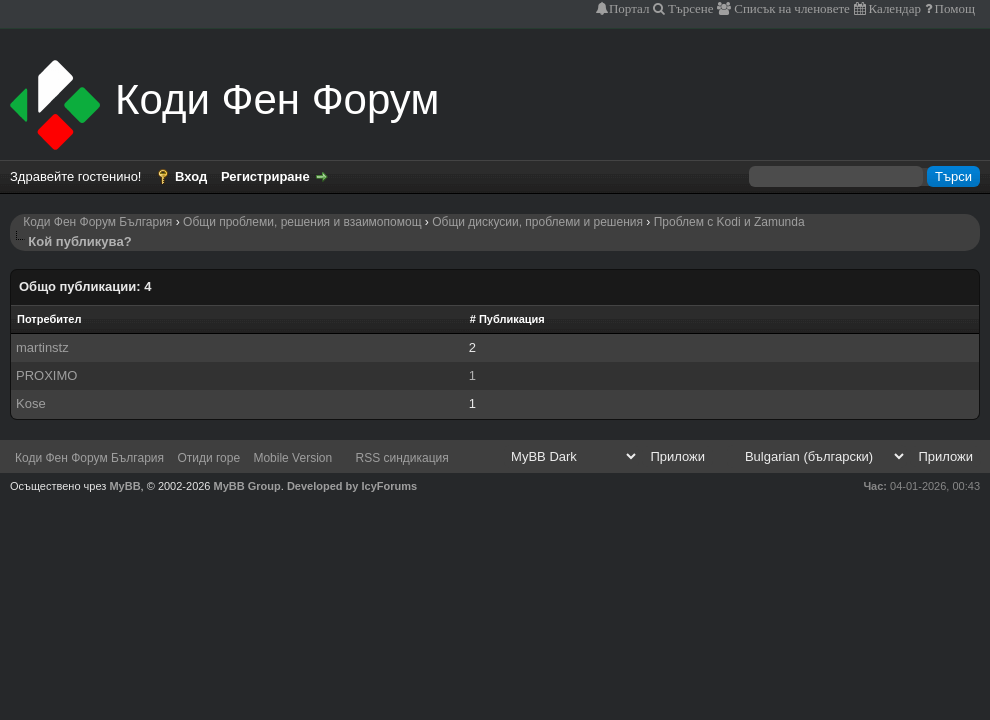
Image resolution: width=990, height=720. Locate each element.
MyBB (124, 486)
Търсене (689, 8)
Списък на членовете (790, 8)
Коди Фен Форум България (97, 222)
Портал (629, 8)
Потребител (49, 319)
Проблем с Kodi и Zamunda (729, 222)
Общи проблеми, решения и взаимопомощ (302, 222)
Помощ (953, 8)
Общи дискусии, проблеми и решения (537, 222)
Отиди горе (208, 458)
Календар (893, 8)
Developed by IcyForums (352, 486)
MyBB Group (247, 486)
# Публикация (507, 319)
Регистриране (265, 176)
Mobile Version (292, 458)
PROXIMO (46, 375)
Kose (31, 403)
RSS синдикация (402, 458)
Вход (191, 176)
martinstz (42, 347)
